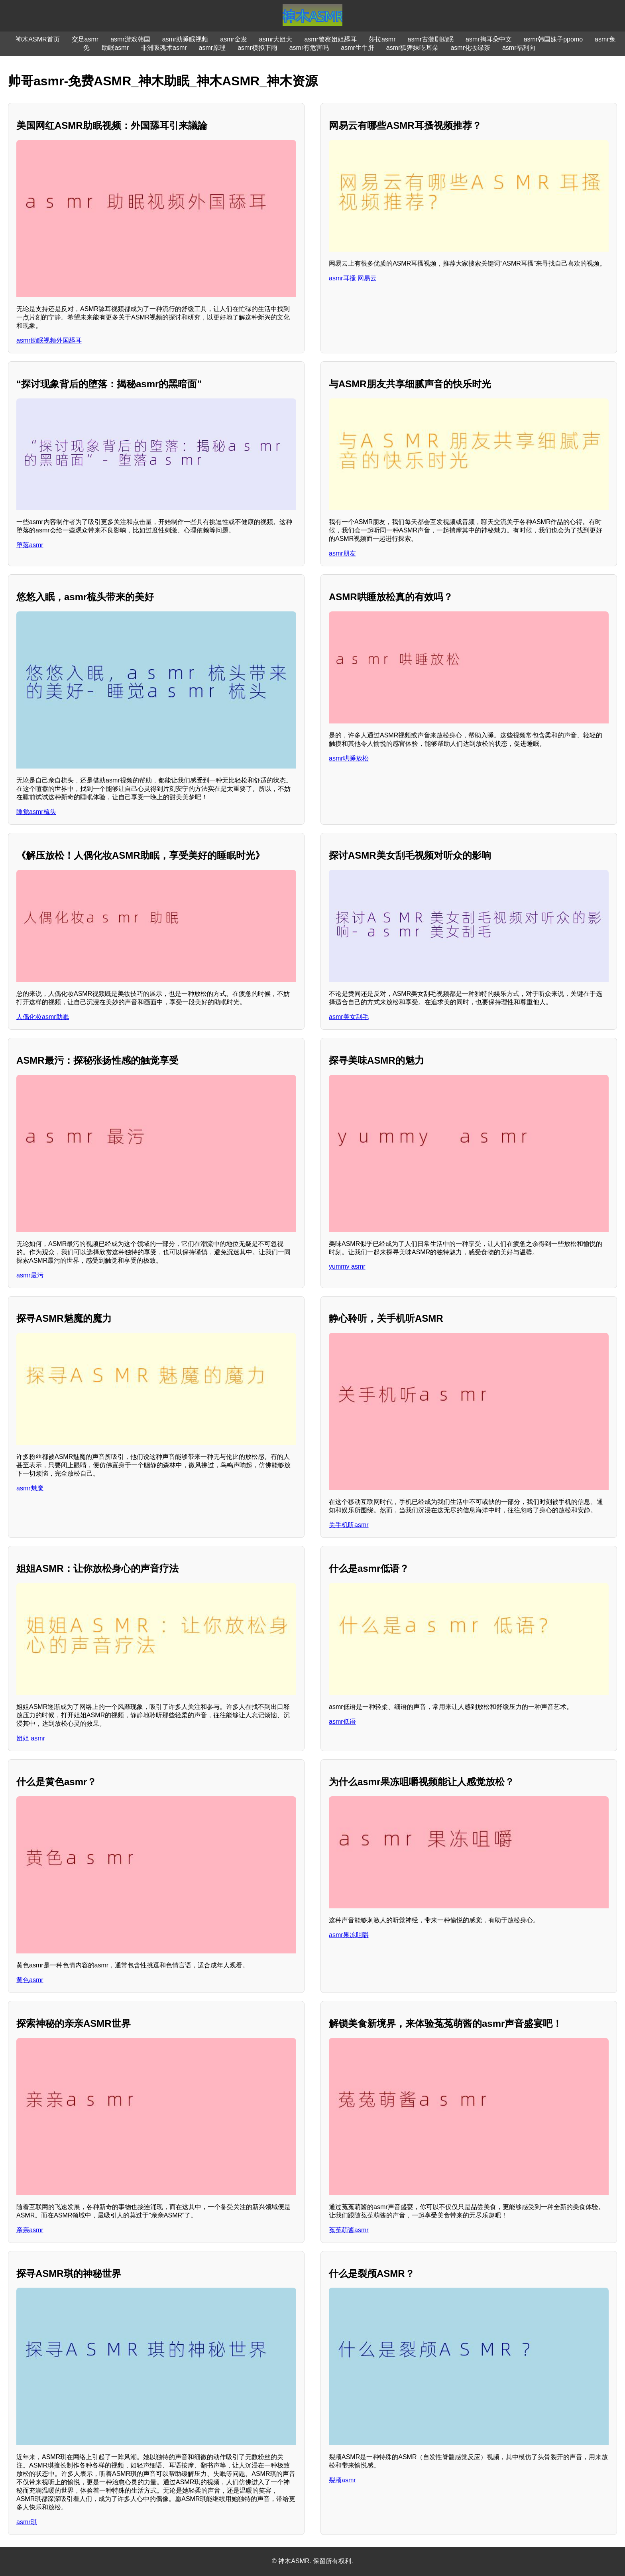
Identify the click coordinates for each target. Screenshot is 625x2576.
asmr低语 (342, 1721)
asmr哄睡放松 (349, 758)
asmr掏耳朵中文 (489, 39)
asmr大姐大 (276, 39)
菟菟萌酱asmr (349, 2230)
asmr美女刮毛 (349, 1016)
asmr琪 (26, 2522)
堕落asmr (29, 545)
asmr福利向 (519, 47)
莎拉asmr (382, 39)
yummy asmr (347, 1266)
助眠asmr (115, 47)
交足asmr (85, 39)
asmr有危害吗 (309, 47)
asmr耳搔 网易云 (353, 278)
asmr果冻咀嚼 (349, 1935)
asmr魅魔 (29, 1488)
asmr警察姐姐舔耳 (330, 39)
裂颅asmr (342, 2480)
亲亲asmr (29, 2230)
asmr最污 (29, 1275)
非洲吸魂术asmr (164, 47)
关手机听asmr (349, 1525)
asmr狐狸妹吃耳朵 (412, 47)
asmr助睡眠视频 (185, 39)
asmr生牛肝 (357, 47)
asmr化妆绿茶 (470, 47)
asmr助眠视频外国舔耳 (49, 340)
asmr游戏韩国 (130, 39)
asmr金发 (233, 39)
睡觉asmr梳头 (36, 811)
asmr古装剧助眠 (431, 39)
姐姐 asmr (30, 1738)
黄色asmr (29, 1980)
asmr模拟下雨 (257, 47)
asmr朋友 (342, 553)
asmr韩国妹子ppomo (553, 39)
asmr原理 (212, 47)
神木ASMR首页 (37, 39)
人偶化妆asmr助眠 (42, 1016)
